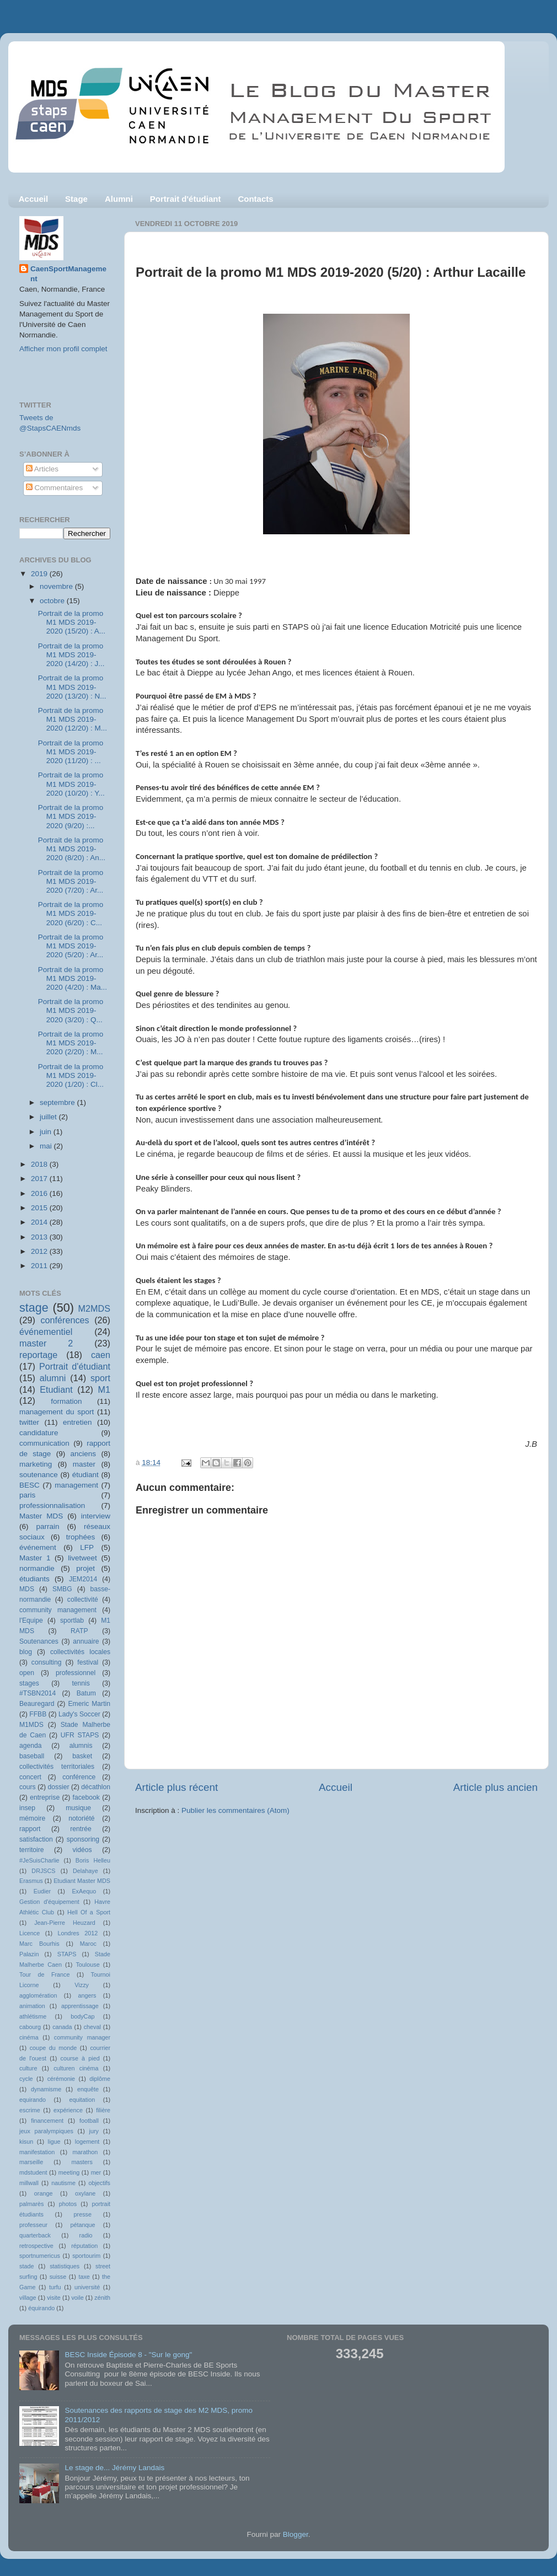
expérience (68, 2110)
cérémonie (61, 2078)
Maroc (88, 1943)
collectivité (82, 1599)
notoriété (81, 1818)
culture (28, 2068)
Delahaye (85, 1870)
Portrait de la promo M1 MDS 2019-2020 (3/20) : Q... (71, 1010)
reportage (38, 1355)
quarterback (35, 2235)
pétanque (83, 2224)
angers (87, 1995)
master (84, 1464)
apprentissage (80, 2006)
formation (66, 1401)
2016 (40, 1193)
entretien (77, 1422)
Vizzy (81, 1985)
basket (82, 1756)
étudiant (85, 1475)
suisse (58, 2276)
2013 (40, 1237)
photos (68, 2204)
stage (34, 1307)
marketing (35, 1464)
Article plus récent (176, 1787)
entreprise (45, 1797)
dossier (58, 1787)
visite (54, 2297)
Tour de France (44, 1974)
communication (44, 1443)
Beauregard (36, 1704)
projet (85, 1568)
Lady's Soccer (79, 1714)
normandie (37, 1568)
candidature (38, 1433)
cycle (26, 2078)
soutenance (38, 1475)
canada (62, 2027)
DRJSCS (43, 1870)
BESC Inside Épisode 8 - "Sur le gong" (128, 2354)
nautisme (63, 2183)
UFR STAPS (80, 1735)
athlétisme (32, 2016)
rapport (29, 1829)
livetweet (82, 1558)
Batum (86, 1693)
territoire (31, 1850)
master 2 (46, 1343)
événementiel (45, 1332)
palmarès (31, 2204)
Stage (76, 198)
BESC (29, 1485)
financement (47, 2120)
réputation (84, 2245)
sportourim (86, 2255)
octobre (53, 601)
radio (86, 2235)
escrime (29, 2110)
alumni (53, 1378)
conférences (64, 1320)
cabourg (30, 2027)
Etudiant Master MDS (81, 1880)
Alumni (119, 198)
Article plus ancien (495, 1787)
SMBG (62, 1589)
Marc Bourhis (39, 1943)
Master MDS (41, 1516)
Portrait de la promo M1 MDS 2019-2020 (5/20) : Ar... (71, 946)
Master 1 (34, 1558)
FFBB (37, 1714)
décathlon (95, 1787)
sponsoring (83, 1839)
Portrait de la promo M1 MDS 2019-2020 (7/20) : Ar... (71, 881)
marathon (85, 2152)
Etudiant (56, 1389)
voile (77, 2297)
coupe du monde (53, 2047)
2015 (40, 1208)
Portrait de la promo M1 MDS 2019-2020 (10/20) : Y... (71, 784)
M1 (104, 1389)
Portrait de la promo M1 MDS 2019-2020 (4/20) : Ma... (72, 978)
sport (100, 1378)
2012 (40, 1251)
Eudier (42, 1891)
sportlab (72, 1620)
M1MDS (31, 1725)
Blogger (295, 2534)
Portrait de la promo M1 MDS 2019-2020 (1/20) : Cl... (71, 1075)
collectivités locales (80, 1652)
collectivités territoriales (56, 1766)
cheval (92, 2027)
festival (87, 1662)
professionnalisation (52, 1505)
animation (32, 2006)
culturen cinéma (75, 2068)
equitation (82, 2099)
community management (58, 1610)
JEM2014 (83, 1579)
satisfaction (36, 1839)
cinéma (29, 2037)
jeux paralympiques (46, 2131)
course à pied (80, 2058)
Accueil (33, 198)
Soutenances (38, 1641)
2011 (40, 1266)
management (76, 1485)
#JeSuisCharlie (39, 1860)
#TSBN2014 (37, 1693)
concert (30, 1777)
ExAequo (84, 1891)
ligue (54, 2141)
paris (27, 1495)
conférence (78, 1777)
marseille (31, 2162)
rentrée (80, 1829)
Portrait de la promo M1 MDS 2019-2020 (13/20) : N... (72, 687)
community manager (82, 2037)
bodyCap (82, 2016)
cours (27, 1787)
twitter (29, 1422)
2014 (40, 1222)
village (27, 2297)
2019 (40, 574)
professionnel (75, 1673)
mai (47, 1146)
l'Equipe (31, 1620)
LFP (87, 1547)
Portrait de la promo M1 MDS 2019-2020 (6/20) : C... (71, 913)
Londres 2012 (78, 1933)
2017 (40, 1178)
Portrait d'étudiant (185, 198)
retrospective (36, 2245)
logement (87, 2141)
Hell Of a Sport (88, 1912)
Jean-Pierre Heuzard (64, 1922)
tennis (80, 1683)
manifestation (37, 2152)
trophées (80, 1537)
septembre (58, 1102)
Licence (29, 1933)
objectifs (99, 2183)
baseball (31, 1756)
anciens (84, 1454)
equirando (32, 2099)
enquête (88, 2089)
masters (81, 2162)
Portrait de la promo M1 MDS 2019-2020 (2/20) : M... (71, 1043)
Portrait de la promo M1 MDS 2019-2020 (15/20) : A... (71, 622)
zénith (102, 2297)
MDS (26, 1589)
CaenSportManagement (68, 274)
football (89, 2120)
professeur (33, 2224)
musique (78, 1808)
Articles (42, 469)
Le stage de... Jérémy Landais (114, 2468)
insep (27, 1808)
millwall (29, 2183)
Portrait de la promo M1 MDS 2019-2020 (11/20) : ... (71, 752)
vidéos (82, 1850)
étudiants (34, 1579)
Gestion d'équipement (49, 1901)
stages (29, 1683)
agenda (30, 1745)
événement (37, 1547)
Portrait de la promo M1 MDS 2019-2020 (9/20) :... (71, 816)
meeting (68, 2172)
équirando (41, 2308)
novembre (57, 586)
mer (96, 2172)
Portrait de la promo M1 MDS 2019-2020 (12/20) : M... (72, 719)
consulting (46, 1662)
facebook (86, 1797)
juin (46, 1132)
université (87, 2287)
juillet (49, 1117)
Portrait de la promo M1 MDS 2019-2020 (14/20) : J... (71, 655)
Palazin (29, 1954)
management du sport (56, 1412)
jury (94, 2131)
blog (25, 1652)
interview (95, 1516)
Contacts (255, 198)
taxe (83, 2276)
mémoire (32, 1818)
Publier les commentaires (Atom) (235, 1810)
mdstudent (33, 2172)
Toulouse (87, 1964)
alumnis (81, 1745)
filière (103, 2110)
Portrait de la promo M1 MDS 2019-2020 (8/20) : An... (71, 849)
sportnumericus (39, 2255)
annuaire (86, 1641)
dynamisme (46, 2089)
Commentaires (54, 488)
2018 (40, 1164)
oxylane (85, 2193)
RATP (79, 1631)
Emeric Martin (89, 1704)
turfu (55, 2287)
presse (83, 2214)
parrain (47, 1526)
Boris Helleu (93, 1860)
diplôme (99, 2078)
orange (43, 2193)
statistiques (64, 2266)
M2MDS (94, 1308)
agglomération (38, 1995)
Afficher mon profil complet (63, 349)
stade (26, 2266)
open (26, 1673)
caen (100, 1355)
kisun (26, 2141)
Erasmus (31, 1880)
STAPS (67, 1954)
